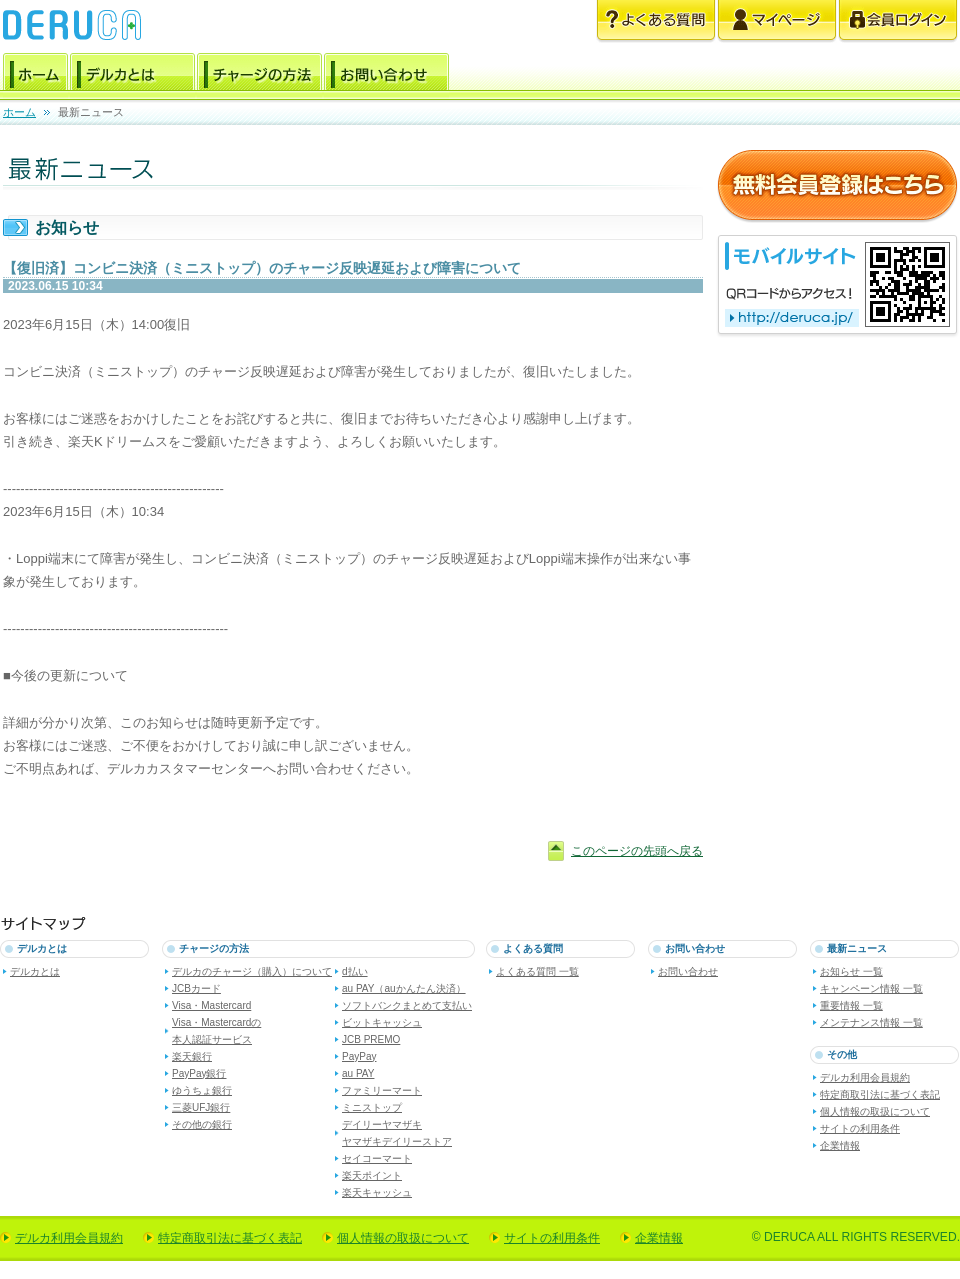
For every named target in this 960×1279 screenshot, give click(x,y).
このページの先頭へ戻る (637, 851)
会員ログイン (898, 21)
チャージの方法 (259, 75)
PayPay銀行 (199, 1073)
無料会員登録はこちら (837, 186)
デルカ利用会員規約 (865, 1077)
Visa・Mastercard (211, 1005)
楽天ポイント (372, 1175)
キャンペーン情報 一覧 (871, 988)
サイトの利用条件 (860, 1128)
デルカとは (132, 75)
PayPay (359, 1056)
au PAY (358, 1073)
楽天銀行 (192, 1056)
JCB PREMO (371, 1039)
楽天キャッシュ (377, 1192)
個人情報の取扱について (875, 1111)
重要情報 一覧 (851, 1005)
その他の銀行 (202, 1124)
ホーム (35, 75)
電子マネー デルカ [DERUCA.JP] (72, 25)
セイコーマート (377, 1158)
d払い (355, 971)
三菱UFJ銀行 (201, 1107)
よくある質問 (656, 21)
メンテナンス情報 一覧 (871, 1022)
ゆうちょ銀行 (202, 1090)
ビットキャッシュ (382, 1022)
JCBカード (196, 988)
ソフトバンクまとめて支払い (407, 1005)
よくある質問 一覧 (537, 971)
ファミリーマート (382, 1090)
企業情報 (840, 1145)
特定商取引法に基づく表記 (880, 1094)
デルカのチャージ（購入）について (252, 971)
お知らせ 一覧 (851, 971)
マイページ (777, 21)
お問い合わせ (386, 75)
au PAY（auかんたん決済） (404, 988)
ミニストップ (372, 1107)
